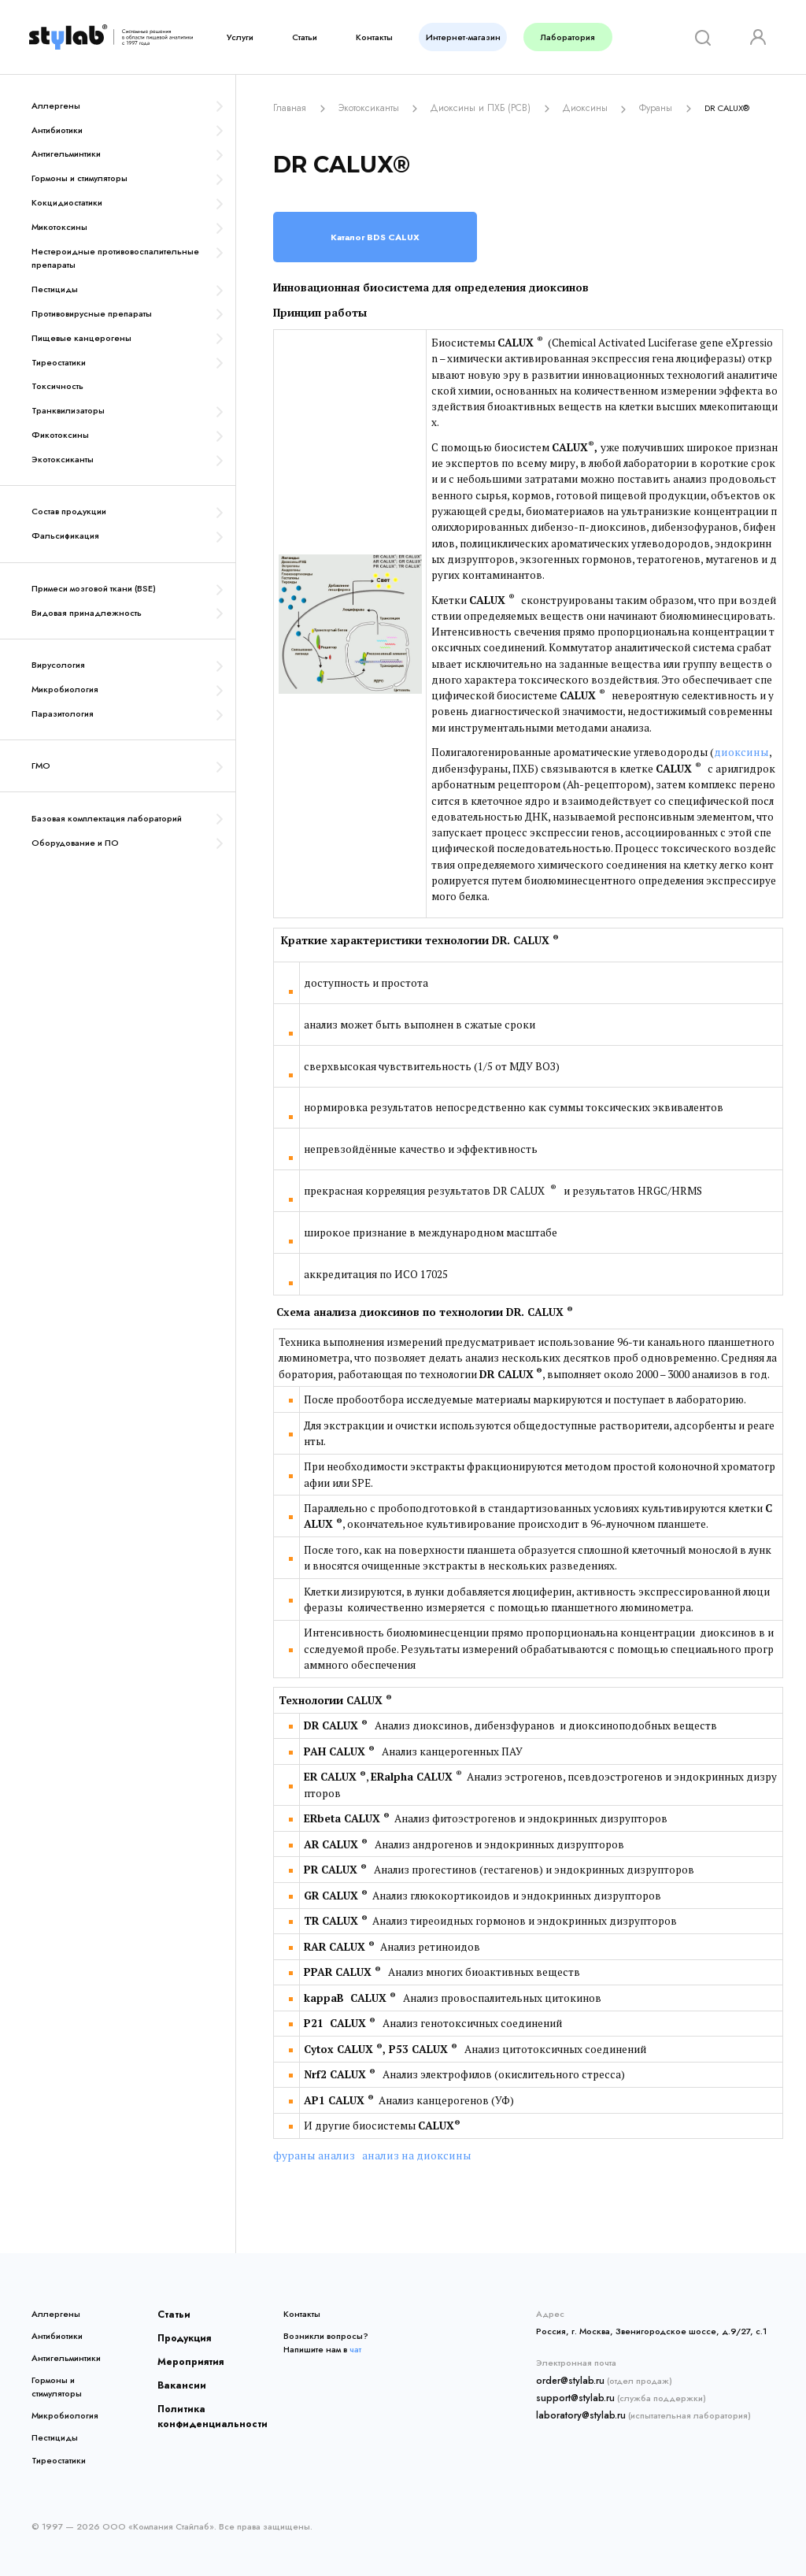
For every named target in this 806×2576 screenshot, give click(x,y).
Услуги (240, 37)
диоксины (740, 751)
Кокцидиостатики (66, 202)
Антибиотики (57, 130)
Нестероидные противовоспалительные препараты (115, 258)
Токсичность (57, 386)
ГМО (40, 765)
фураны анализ (311, 2154)
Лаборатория (568, 37)
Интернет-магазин (463, 37)
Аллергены (55, 105)
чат (355, 2347)
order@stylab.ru (568, 2378)
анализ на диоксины (405, 2154)
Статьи (304, 37)
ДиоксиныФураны (596, 107)
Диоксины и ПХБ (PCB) (468, 107)
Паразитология (62, 713)
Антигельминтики (66, 153)
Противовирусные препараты (91, 313)
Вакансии (177, 2378)
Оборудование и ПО (75, 842)
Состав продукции (68, 511)
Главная (289, 107)
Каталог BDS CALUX (375, 235)
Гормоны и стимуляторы (79, 178)
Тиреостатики (58, 362)
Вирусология (58, 664)
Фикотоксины (60, 434)
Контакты (374, 37)
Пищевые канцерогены (81, 338)
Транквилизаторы (68, 410)
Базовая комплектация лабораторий (106, 818)
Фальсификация (65, 535)
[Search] (699, 37)
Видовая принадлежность (86, 612)
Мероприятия (185, 2356)
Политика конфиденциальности (200, 2407)
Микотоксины (59, 227)
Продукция (180, 2333)
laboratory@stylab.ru (577, 2409)
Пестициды (54, 289)
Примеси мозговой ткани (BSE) (93, 588)
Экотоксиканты (62, 459)
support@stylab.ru (572, 2393)
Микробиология (64, 689)
